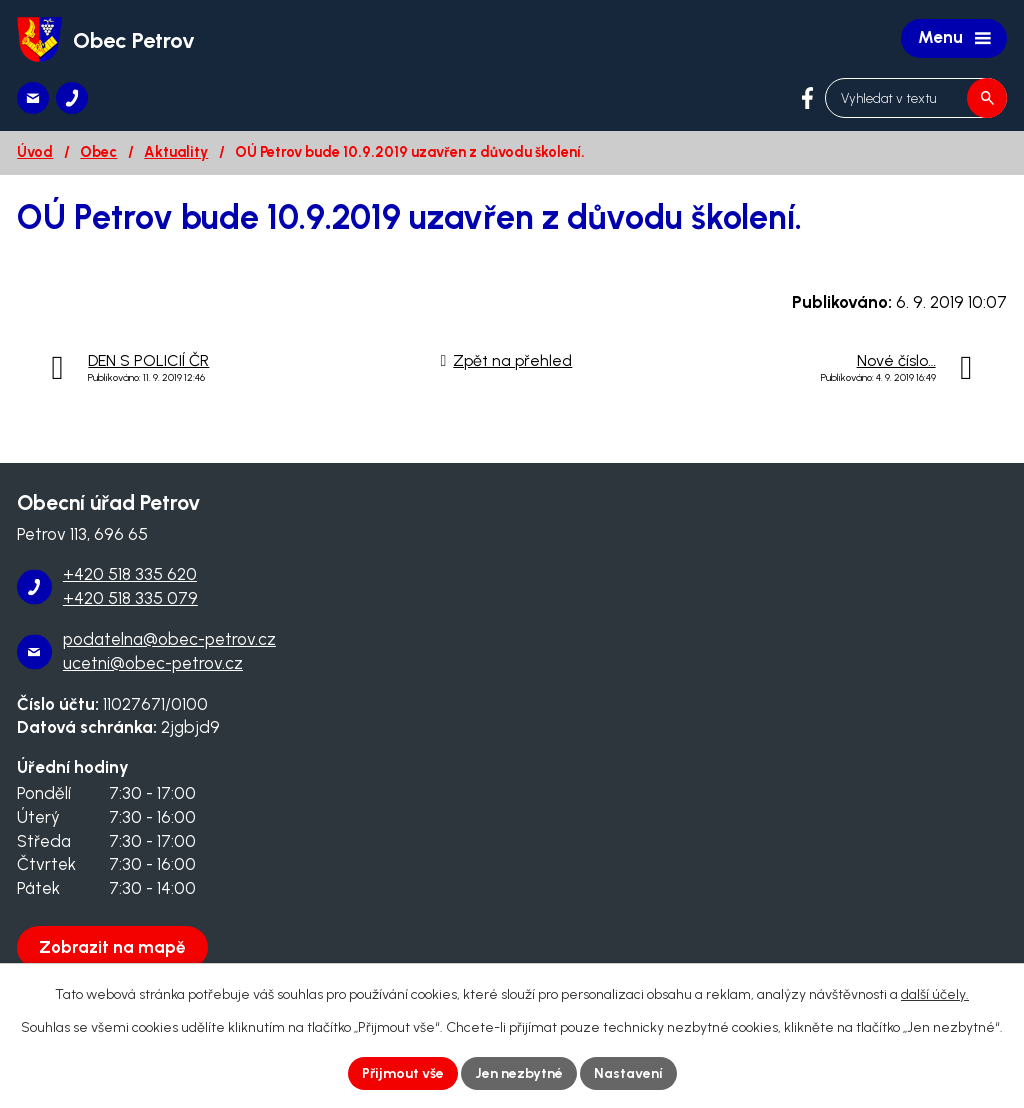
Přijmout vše (403, 1073)
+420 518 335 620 (130, 574)
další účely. (935, 994)
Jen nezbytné (519, 1073)
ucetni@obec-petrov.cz (153, 663)
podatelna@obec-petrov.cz (169, 639)
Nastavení (628, 1073)
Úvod (35, 152)
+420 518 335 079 (130, 598)
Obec (98, 152)
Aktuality (176, 152)
